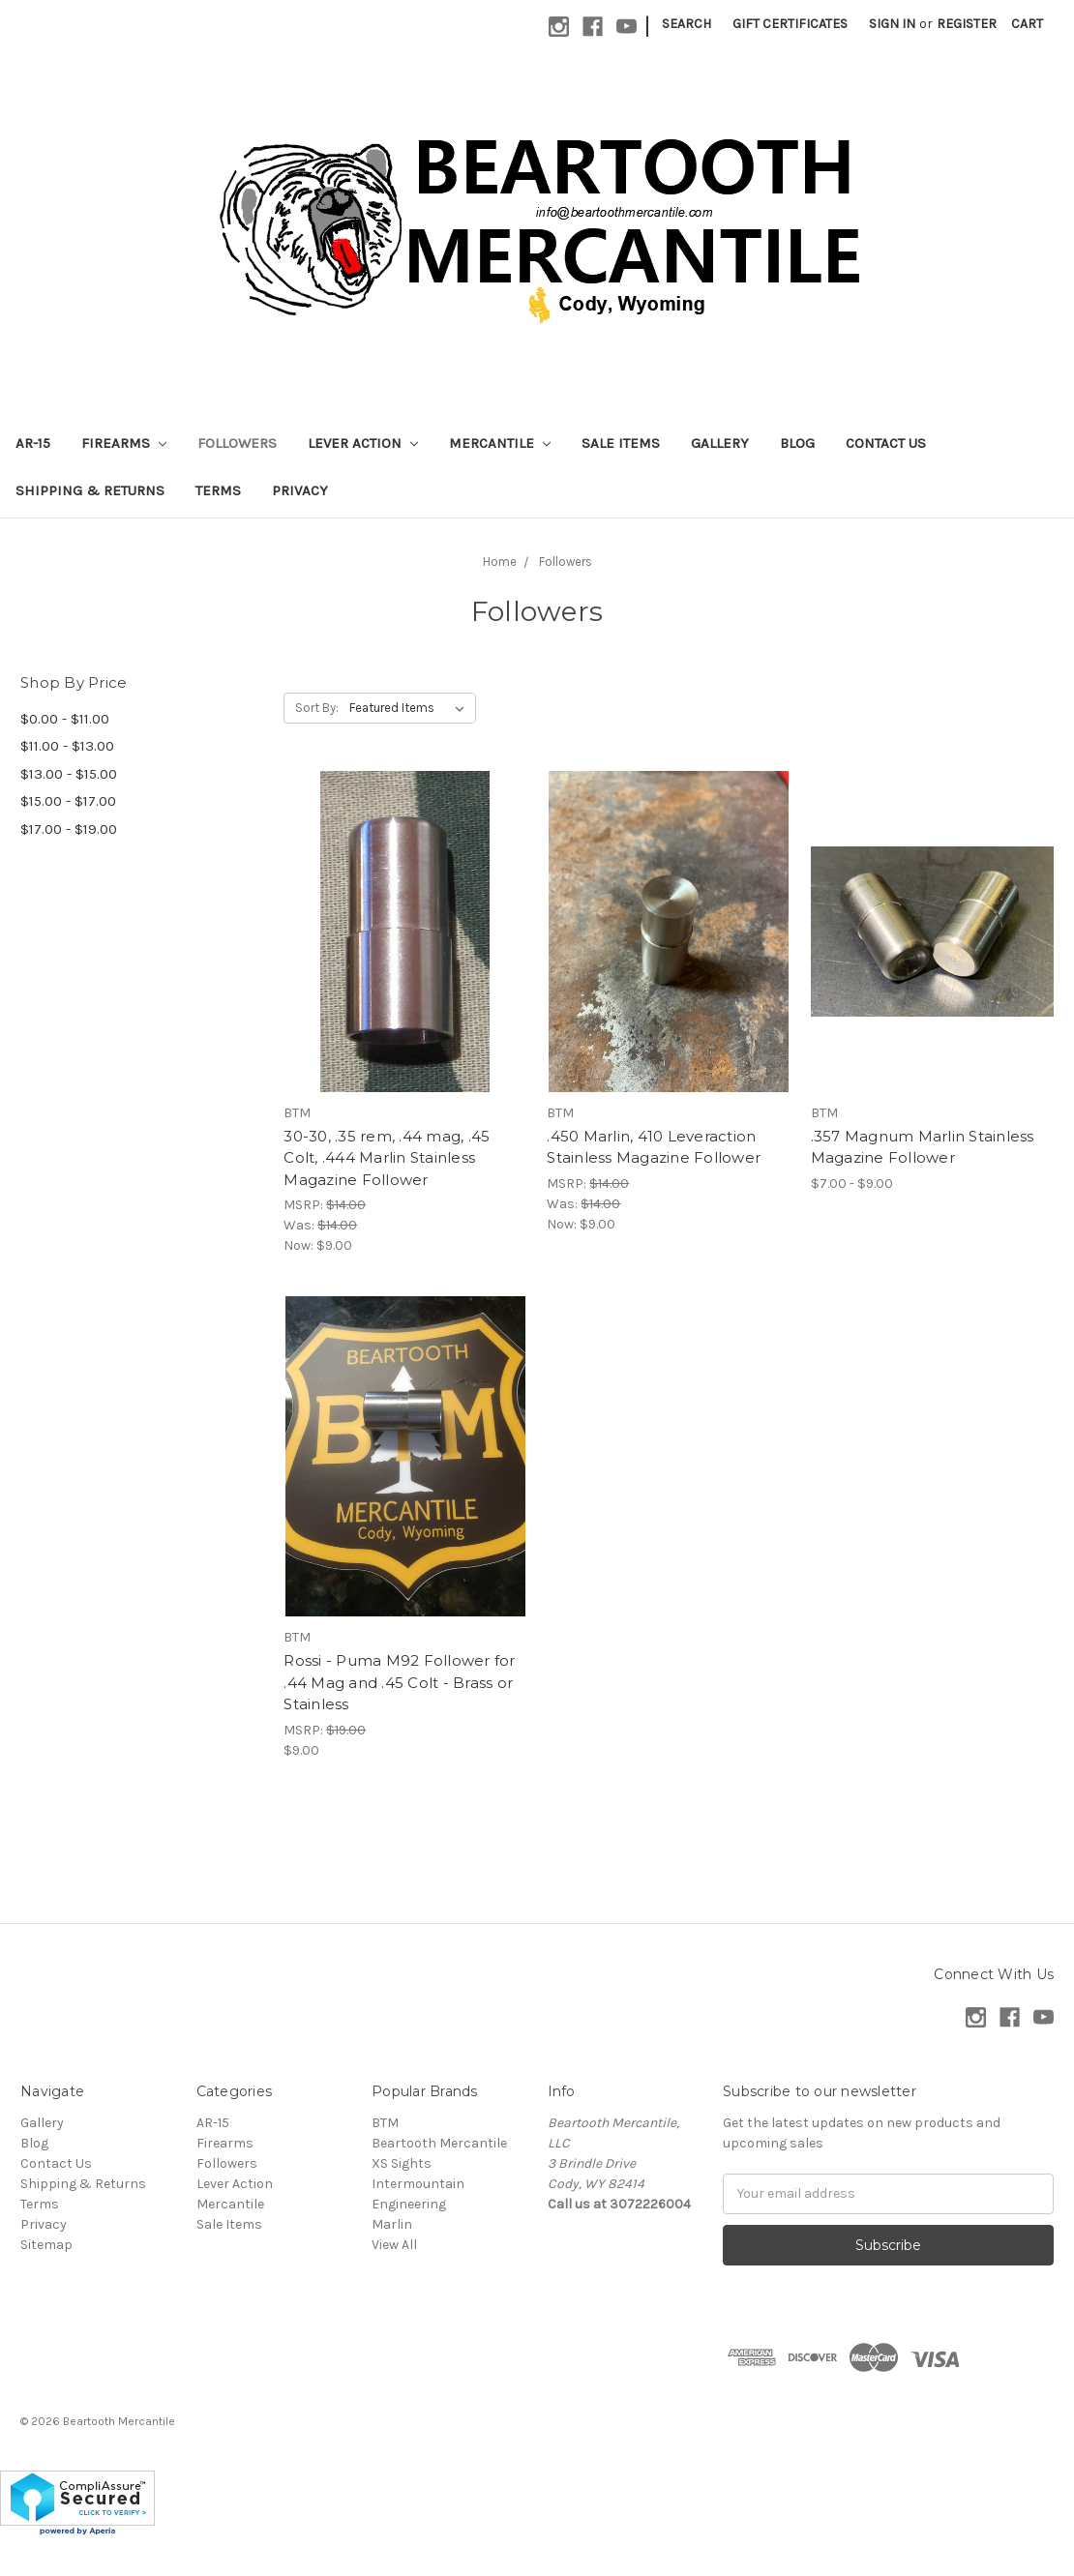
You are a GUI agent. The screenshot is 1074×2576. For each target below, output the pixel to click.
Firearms (123, 443)
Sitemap (46, 2244)
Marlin (392, 2224)
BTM (385, 2123)
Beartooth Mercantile (439, 2143)
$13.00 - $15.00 (68, 774)
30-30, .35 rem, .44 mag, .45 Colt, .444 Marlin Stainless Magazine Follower (386, 1158)
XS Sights (402, 2163)
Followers (237, 443)
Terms (218, 490)
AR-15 (32, 443)
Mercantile (500, 443)
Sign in (892, 23)
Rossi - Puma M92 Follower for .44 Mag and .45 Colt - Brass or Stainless (399, 1682)
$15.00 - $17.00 (68, 801)
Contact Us (886, 443)
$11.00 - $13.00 (67, 746)
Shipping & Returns (89, 490)
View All (394, 2244)
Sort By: (317, 707)
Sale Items (621, 443)
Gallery (720, 443)
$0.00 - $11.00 (64, 718)
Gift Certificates (790, 23)
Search (686, 23)
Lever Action (363, 443)
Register (967, 23)
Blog (797, 443)
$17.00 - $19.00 (68, 829)
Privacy (300, 490)
